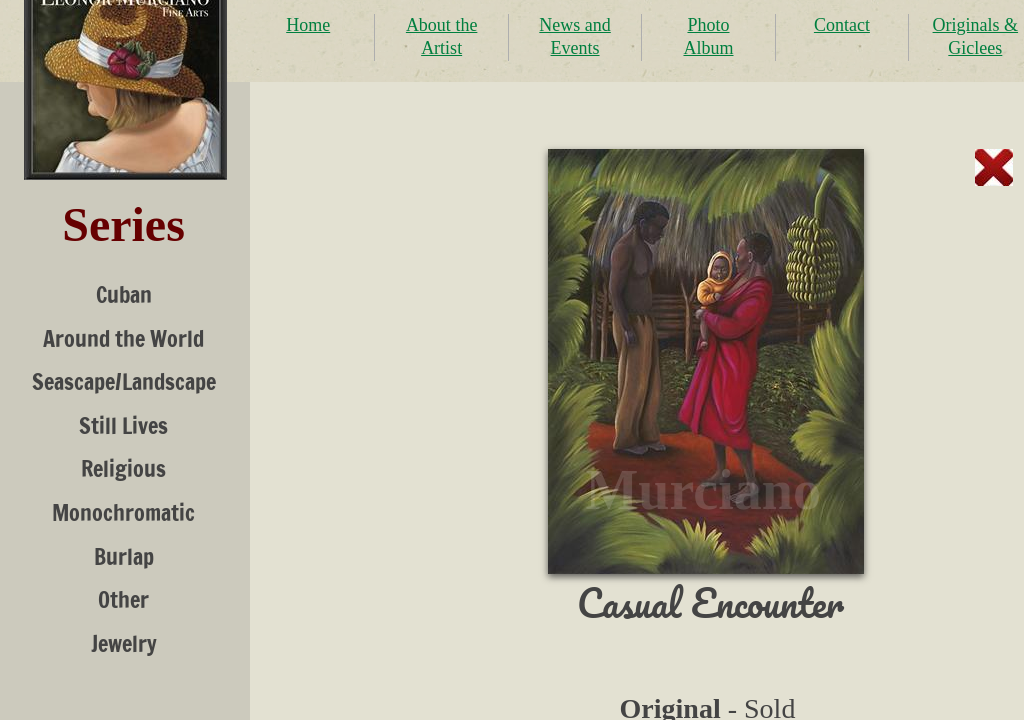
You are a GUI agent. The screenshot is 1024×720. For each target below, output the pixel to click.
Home (308, 25)
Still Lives (123, 425)
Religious (123, 468)
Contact (842, 25)
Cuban (124, 294)
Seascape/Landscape (124, 381)
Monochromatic (123, 512)
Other (123, 599)
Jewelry (124, 643)
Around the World (123, 338)
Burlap (124, 556)
